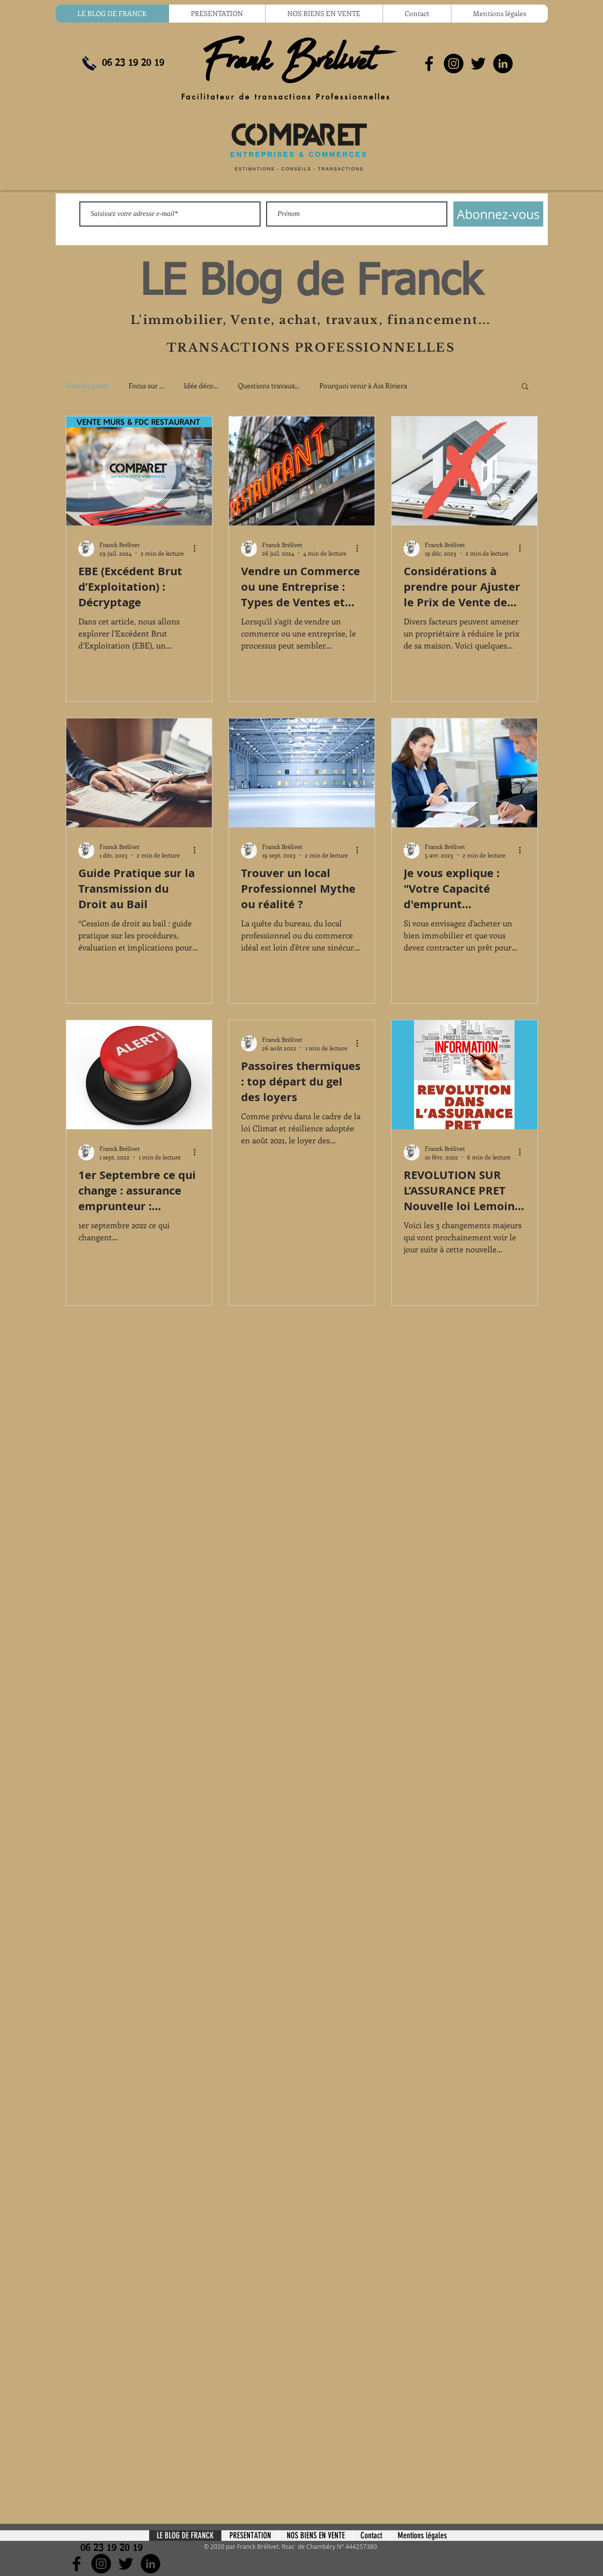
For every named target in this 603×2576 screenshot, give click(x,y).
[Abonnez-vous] (498, 214)
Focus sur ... (146, 385)
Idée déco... (201, 385)
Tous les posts (87, 385)
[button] (525, 387)
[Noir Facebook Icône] (429, 63)
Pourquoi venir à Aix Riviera (363, 385)
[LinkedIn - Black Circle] (503, 63)
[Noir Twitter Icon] (478, 63)
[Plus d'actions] (198, 549)
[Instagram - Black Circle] (453, 63)
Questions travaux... (268, 385)
